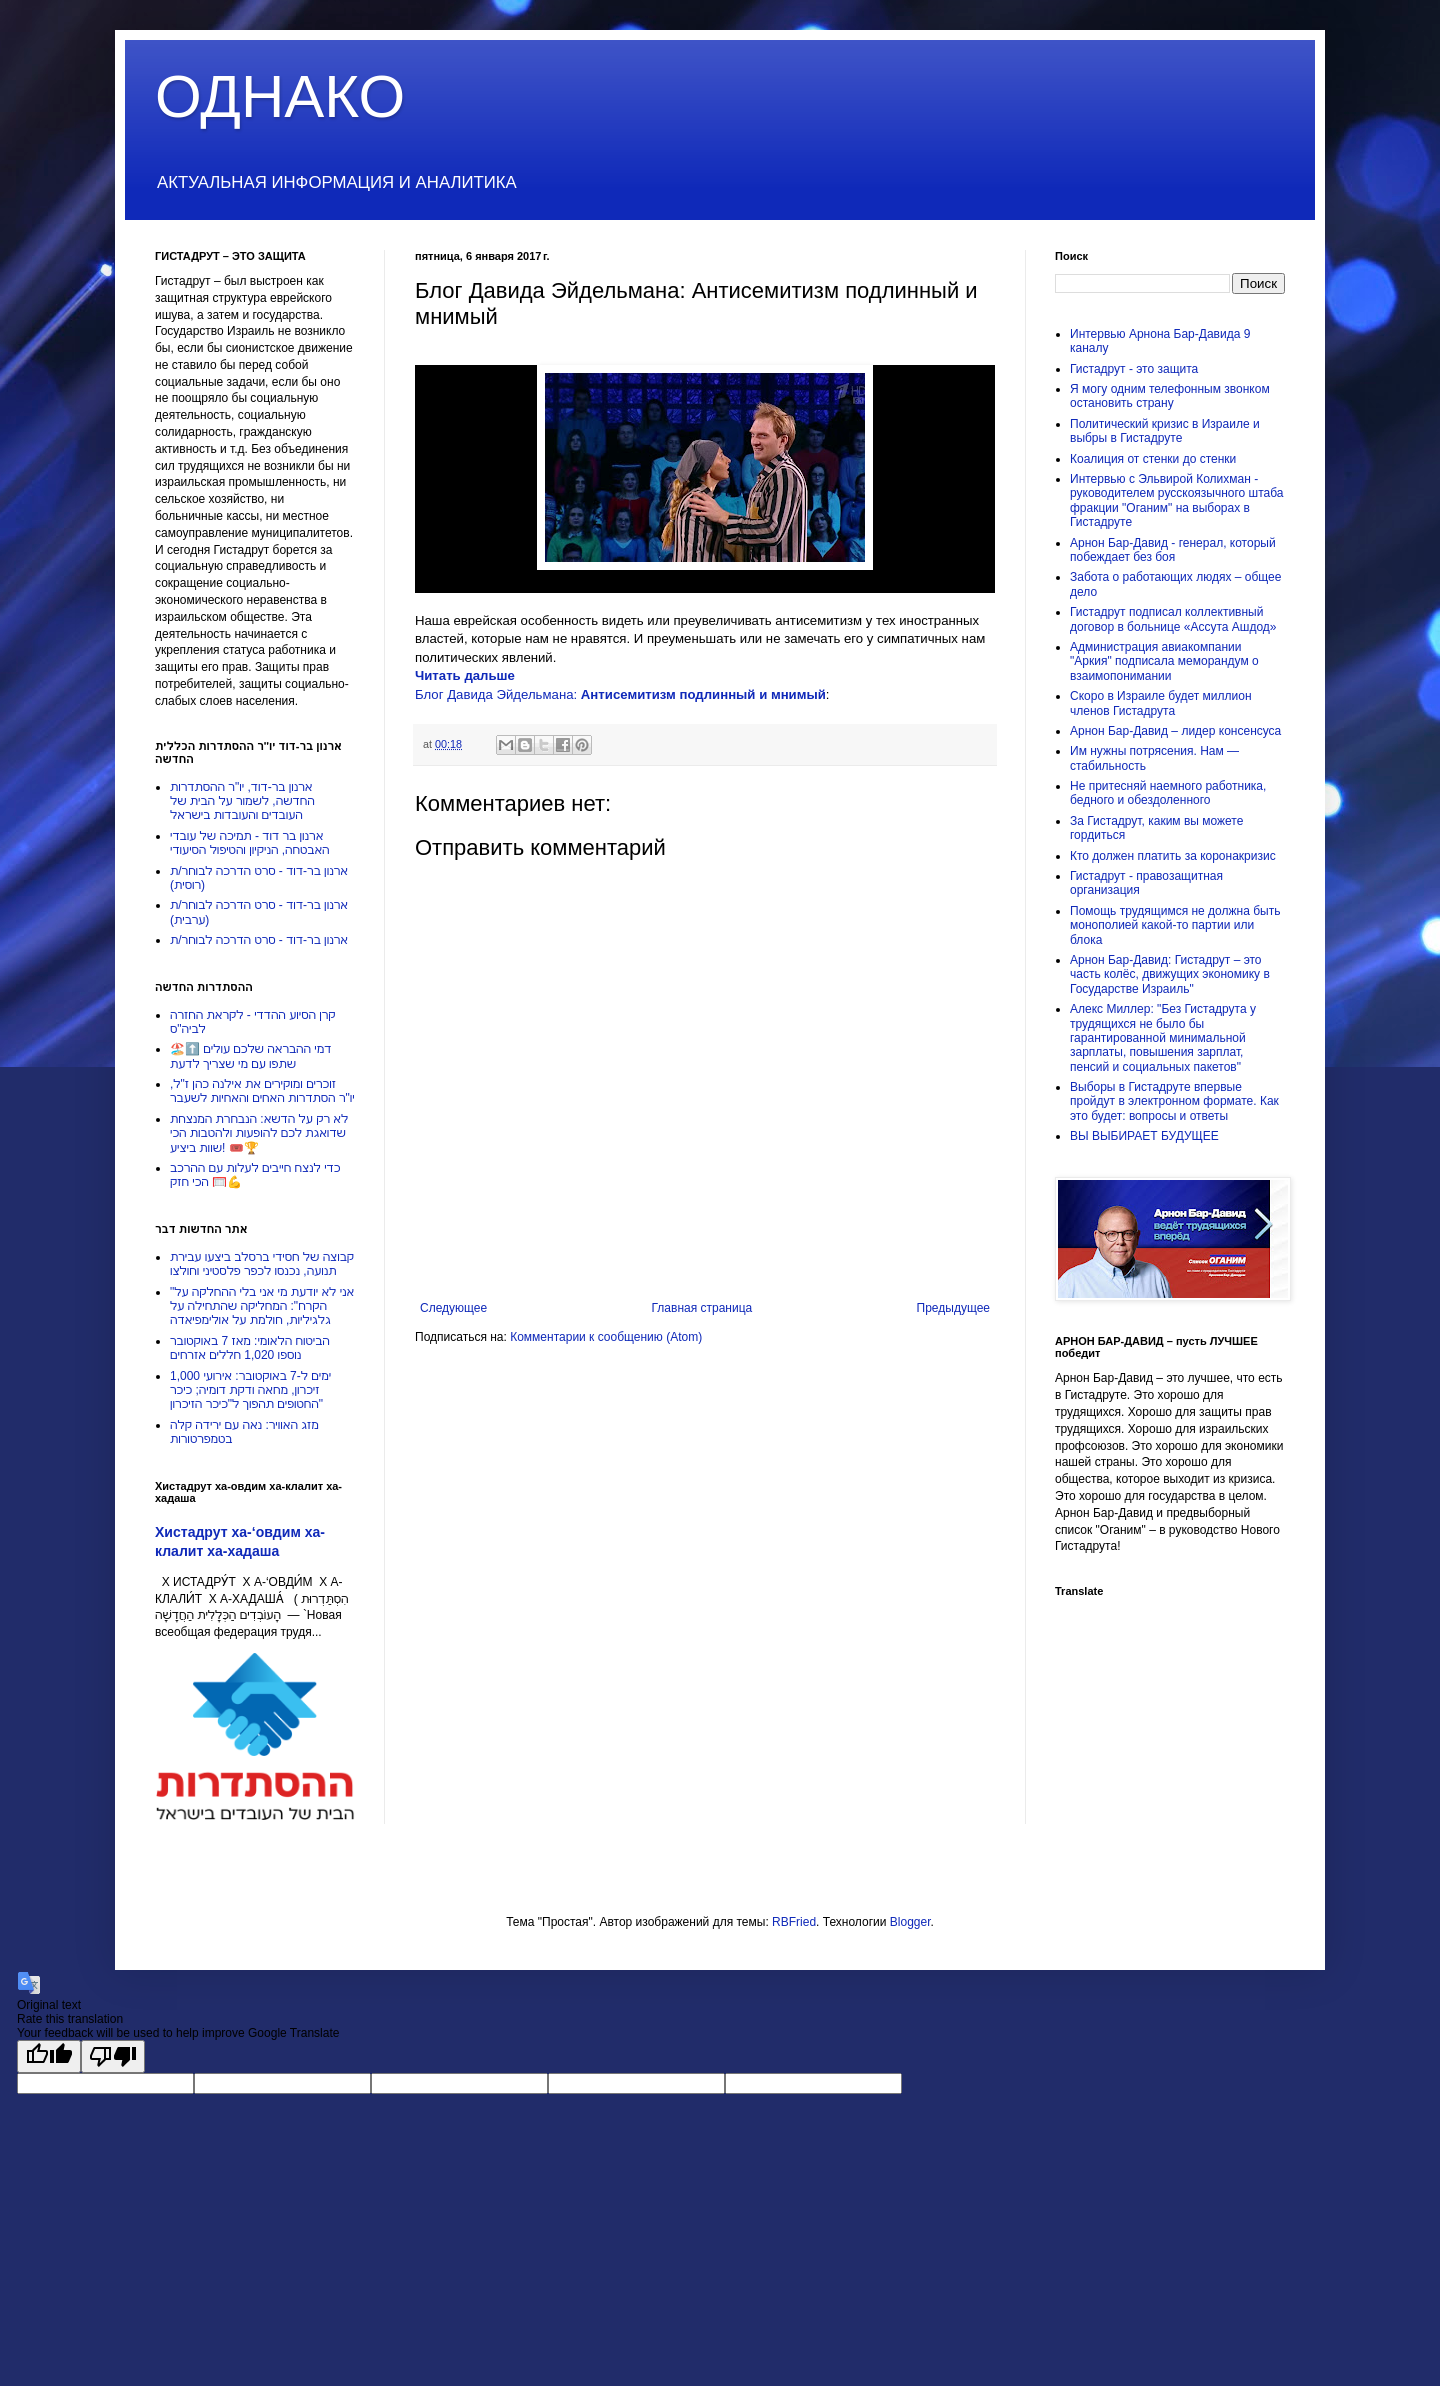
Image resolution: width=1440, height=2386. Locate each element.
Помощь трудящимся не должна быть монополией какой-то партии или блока (1175, 925)
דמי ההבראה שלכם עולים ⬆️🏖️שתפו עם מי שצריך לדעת (250, 1056)
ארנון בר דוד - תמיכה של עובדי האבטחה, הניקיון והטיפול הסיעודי (250, 843)
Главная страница (702, 1308)
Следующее (453, 1308)
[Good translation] (49, 2056)
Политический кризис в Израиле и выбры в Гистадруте (1165, 431)
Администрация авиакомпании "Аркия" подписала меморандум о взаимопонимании (1164, 661)
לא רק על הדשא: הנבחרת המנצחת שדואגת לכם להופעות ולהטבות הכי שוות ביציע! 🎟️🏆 (259, 1133)
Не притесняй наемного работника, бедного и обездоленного (1168, 793)
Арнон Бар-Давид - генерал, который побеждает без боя (1173, 550)
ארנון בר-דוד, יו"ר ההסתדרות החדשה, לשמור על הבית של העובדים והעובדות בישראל (242, 801)
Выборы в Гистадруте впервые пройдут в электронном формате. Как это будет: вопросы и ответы (1174, 1101)
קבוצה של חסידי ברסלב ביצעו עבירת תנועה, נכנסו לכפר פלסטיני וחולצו (262, 1264)
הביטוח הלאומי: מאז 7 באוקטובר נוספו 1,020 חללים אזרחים (250, 1348)
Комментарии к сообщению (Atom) (606, 1337)
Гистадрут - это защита (1134, 369)
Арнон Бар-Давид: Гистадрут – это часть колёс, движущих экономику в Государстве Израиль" (1170, 974)
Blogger (910, 1922)
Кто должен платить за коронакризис (1173, 856)
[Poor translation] (113, 2056)
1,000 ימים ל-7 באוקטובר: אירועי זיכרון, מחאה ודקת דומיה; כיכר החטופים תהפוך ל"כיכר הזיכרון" (250, 1390)
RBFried (794, 1922)
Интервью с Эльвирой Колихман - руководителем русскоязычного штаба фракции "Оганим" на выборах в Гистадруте (1177, 500)
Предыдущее (953, 1308)
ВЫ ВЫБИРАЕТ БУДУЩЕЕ (1144, 1136)
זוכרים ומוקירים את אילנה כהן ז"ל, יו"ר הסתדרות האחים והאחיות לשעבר (262, 1091)
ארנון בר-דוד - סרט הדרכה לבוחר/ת (259, 940)
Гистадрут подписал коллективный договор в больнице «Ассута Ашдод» (1173, 619)
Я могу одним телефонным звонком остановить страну (1170, 396)
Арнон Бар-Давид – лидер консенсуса (1175, 731)
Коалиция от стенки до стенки (1153, 459)
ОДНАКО (280, 96)
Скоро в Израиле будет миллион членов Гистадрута (1161, 703)
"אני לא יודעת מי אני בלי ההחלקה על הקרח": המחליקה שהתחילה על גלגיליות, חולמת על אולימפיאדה (262, 1306)
